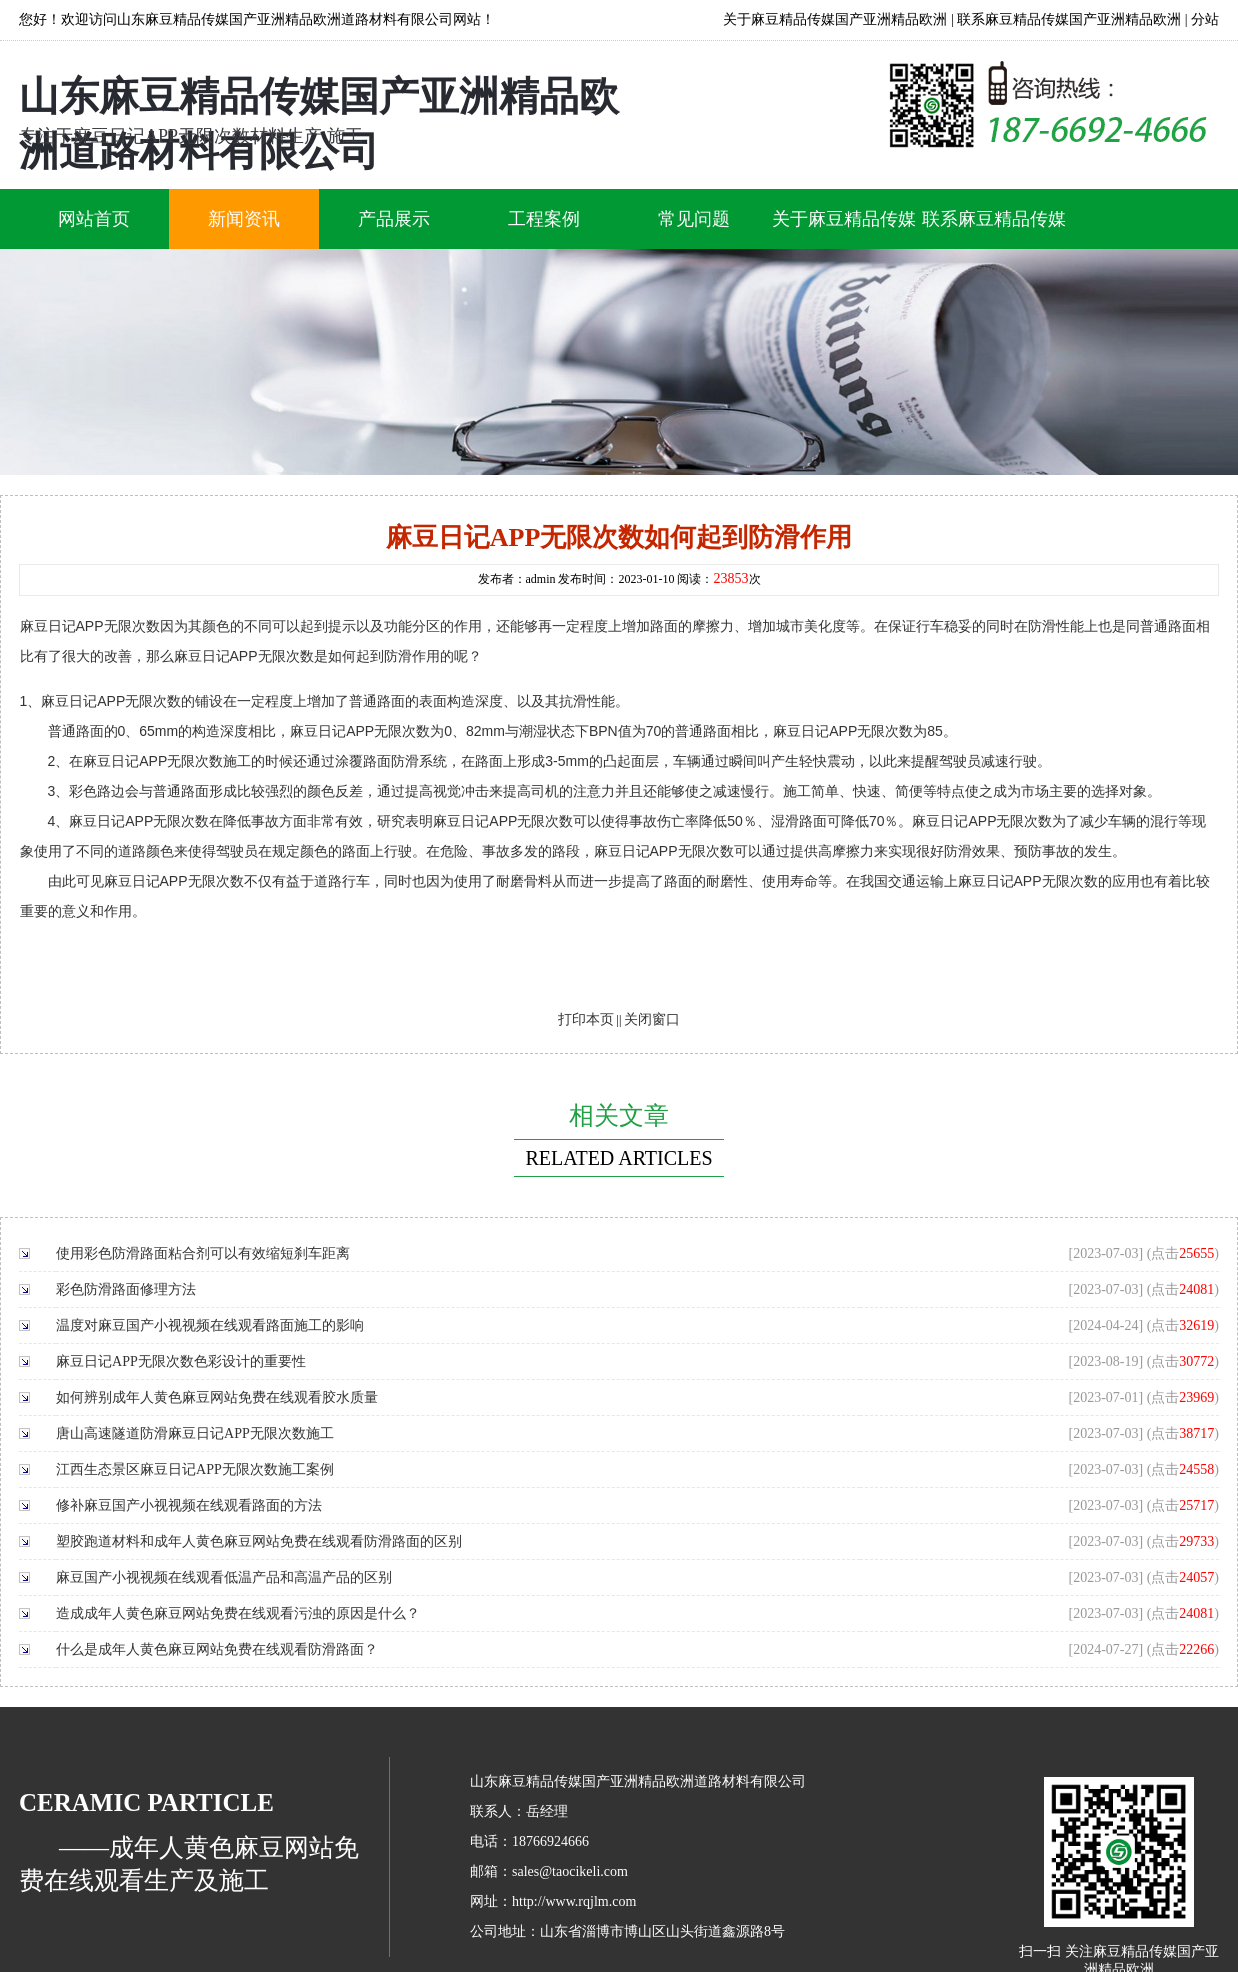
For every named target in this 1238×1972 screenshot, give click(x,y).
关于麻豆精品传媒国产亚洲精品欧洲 (835, 19)
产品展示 (394, 219)
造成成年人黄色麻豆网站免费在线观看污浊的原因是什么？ (238, 1613)
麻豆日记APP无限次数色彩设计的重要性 (181, 1361)
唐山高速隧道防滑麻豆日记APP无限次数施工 (195, 1433)
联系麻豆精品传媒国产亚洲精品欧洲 (1069, 19)
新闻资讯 (244, 219)
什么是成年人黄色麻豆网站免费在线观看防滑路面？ (217, 1649)
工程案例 (544, 219)
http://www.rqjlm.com (574, 1901)
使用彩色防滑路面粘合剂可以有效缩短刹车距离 (203, 1253)
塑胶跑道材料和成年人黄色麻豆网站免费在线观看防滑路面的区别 (259, 1541)
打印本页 (586, 1019)
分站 (1205, 19)
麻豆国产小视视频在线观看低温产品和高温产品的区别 (224, 1577)
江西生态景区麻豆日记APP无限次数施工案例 (195, 1469)
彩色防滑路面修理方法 (126, 1289)
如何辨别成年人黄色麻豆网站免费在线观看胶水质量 (217, 1397)
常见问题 (694, 219)
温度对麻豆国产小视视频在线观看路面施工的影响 (210, 1325)
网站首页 (94, 219)
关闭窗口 (652, 1019)
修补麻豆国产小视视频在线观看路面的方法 (189, 1505)
